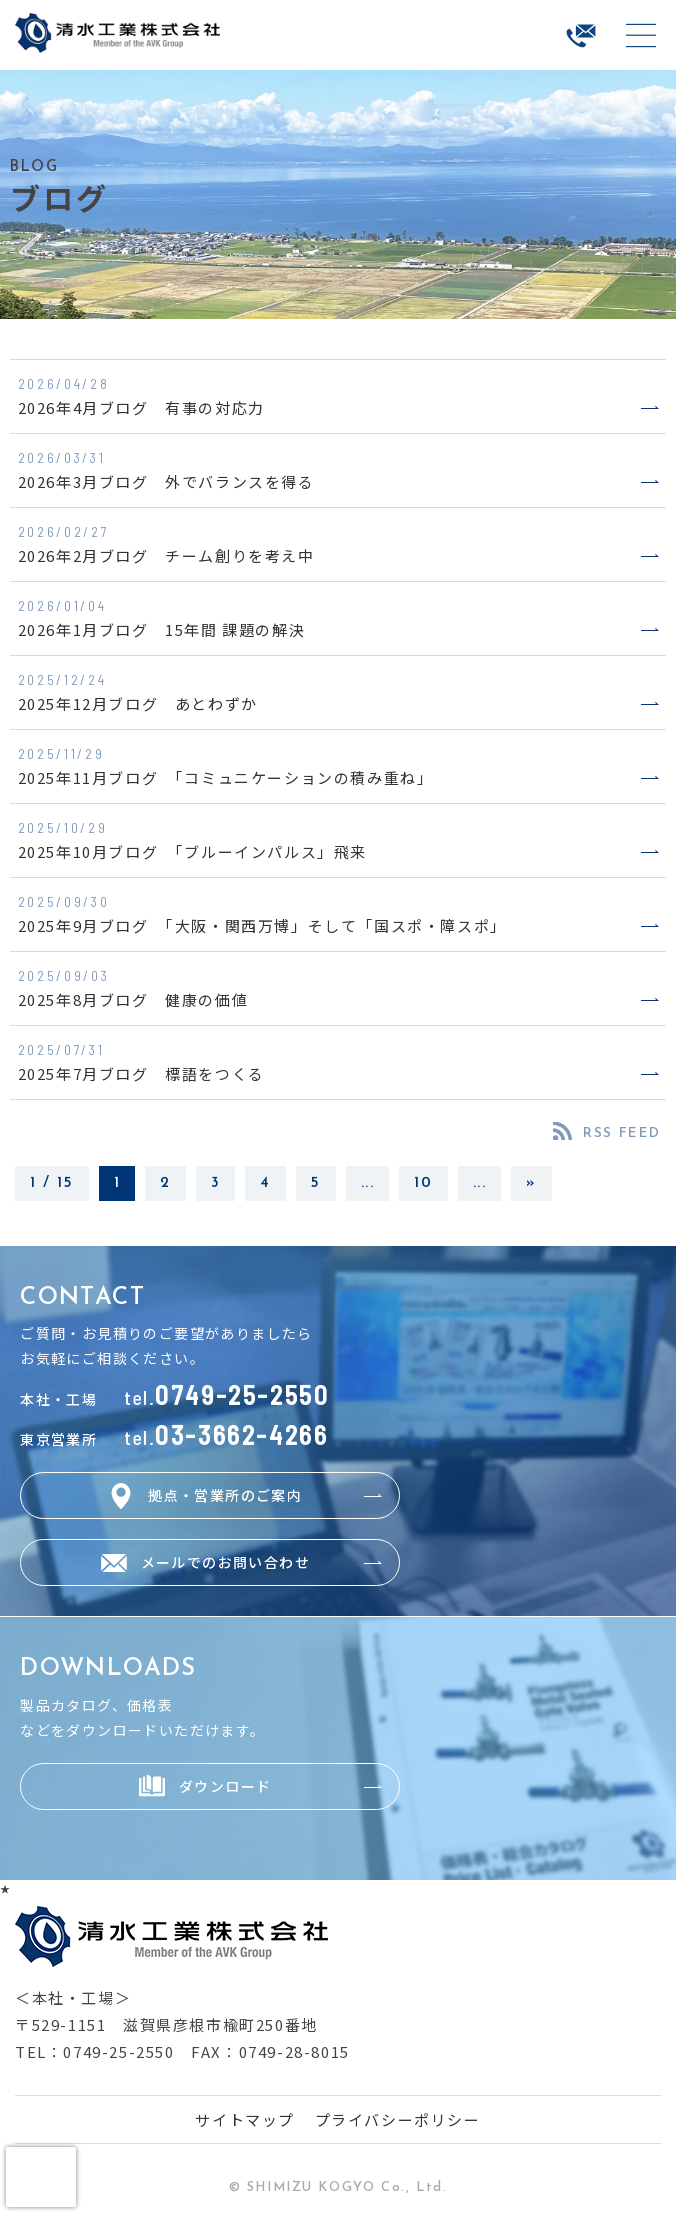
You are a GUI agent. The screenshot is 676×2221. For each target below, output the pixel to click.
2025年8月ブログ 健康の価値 (133, 999)
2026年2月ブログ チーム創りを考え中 (166, 555)
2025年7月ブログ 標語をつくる (141, 1073)
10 (423, 1183)
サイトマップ (245, 2119)
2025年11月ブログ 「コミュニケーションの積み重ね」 (226, 777)
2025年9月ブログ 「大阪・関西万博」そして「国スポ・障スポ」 (262, 925)
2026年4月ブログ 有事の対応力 (141, 407)
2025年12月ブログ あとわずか (138, 703)
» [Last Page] (531, 1183)
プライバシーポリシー (398, 2119)
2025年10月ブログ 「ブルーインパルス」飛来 (192, 851)
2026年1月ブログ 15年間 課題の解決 (162, 629)
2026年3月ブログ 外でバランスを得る (166, 481)
